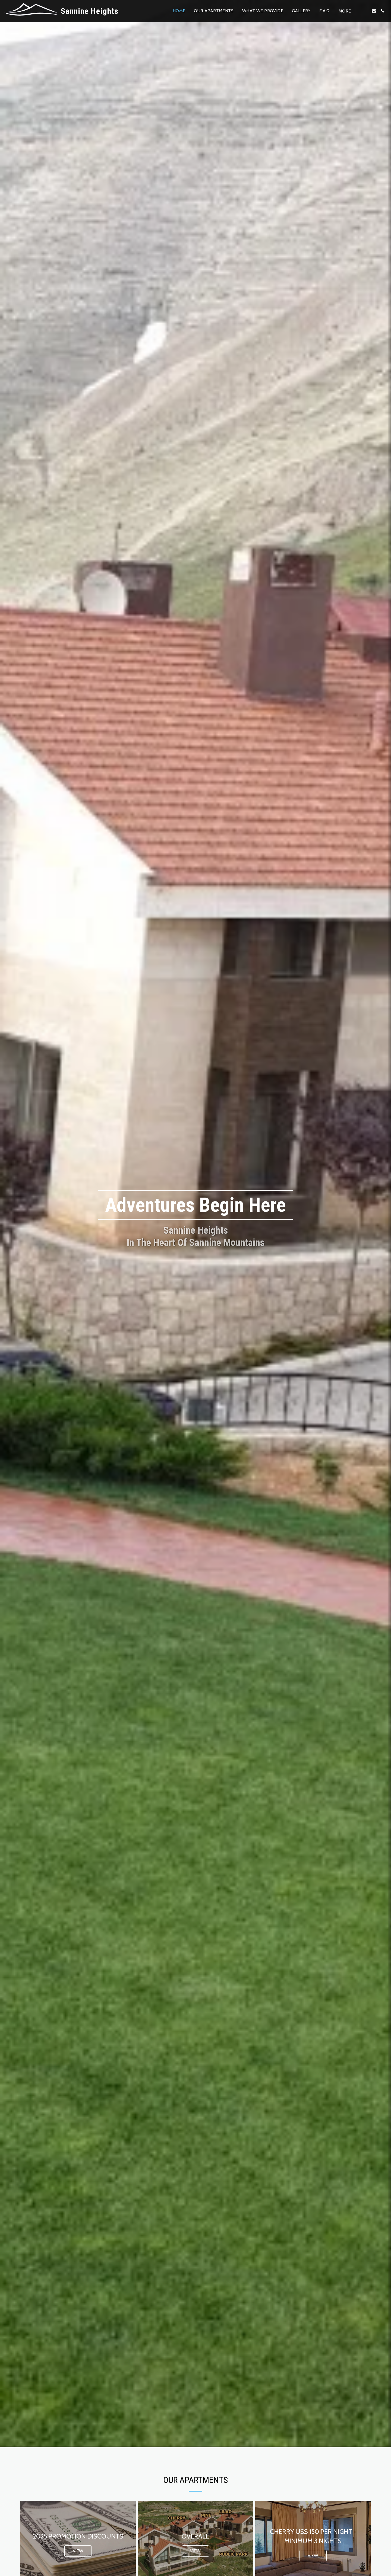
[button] (365, 11)
